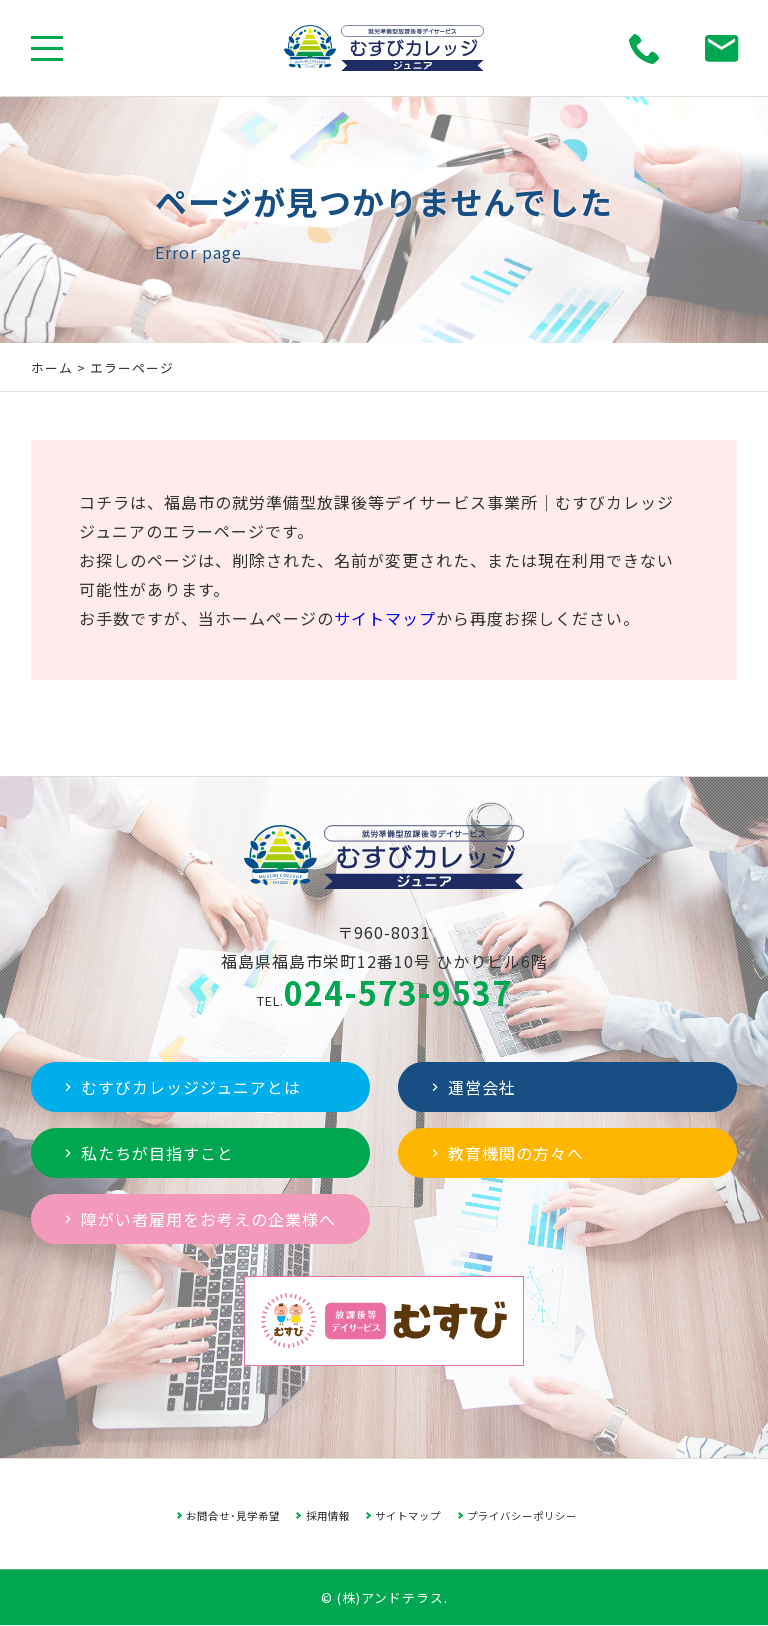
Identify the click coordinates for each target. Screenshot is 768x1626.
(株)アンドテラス (390, 1597)
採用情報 (328, 1515)
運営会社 (471, 1087)
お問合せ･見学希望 (233, 1515)
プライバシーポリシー (522, 1515)
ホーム (52, 367)
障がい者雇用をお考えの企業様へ (198, 1219)
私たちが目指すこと (147, 1153)
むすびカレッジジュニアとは (180, 1087)
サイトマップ (385, 618)
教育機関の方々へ (505, 1153)
